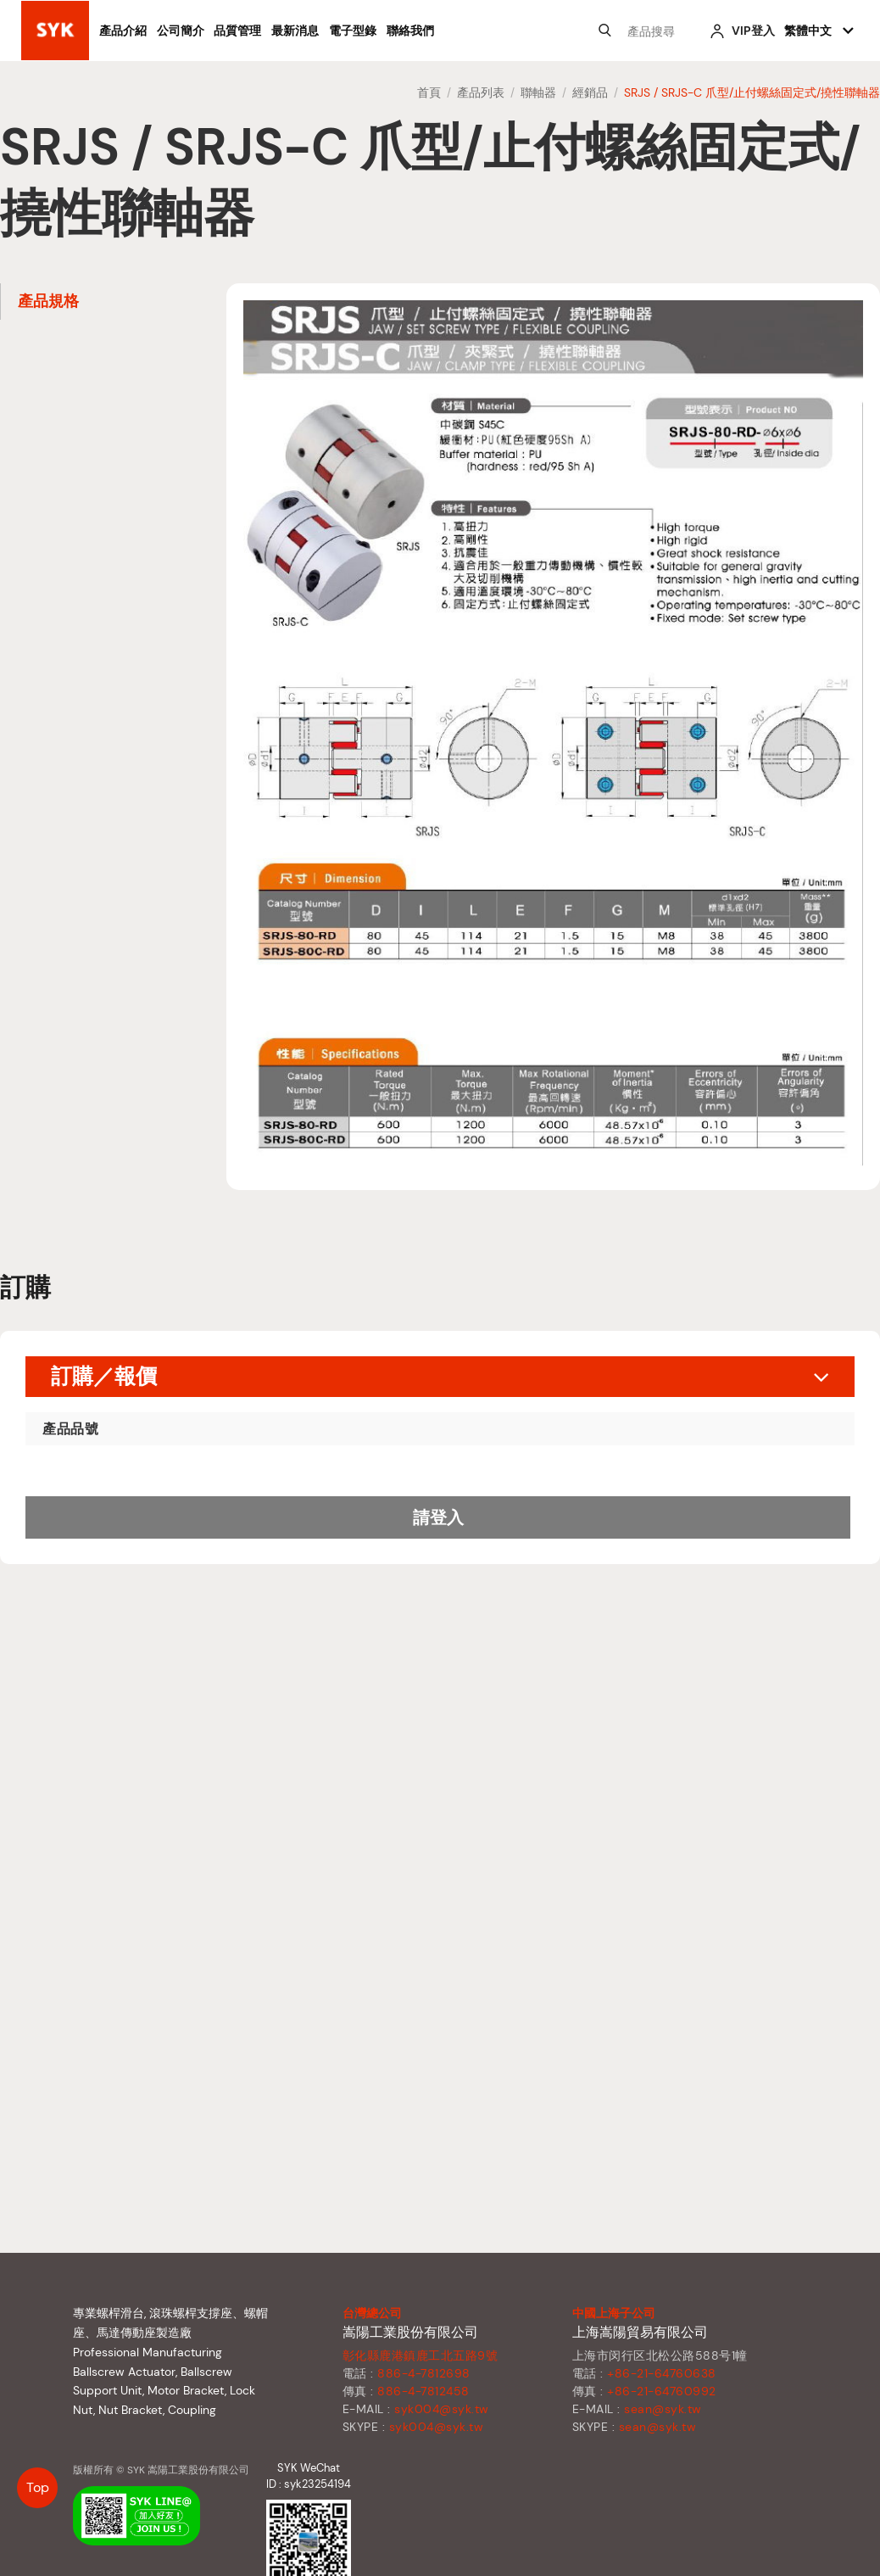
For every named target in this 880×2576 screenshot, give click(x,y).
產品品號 (70, 1429)
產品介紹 (123, 30)
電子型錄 (352, 30)
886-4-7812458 (423, 2391)
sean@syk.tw (663, 2409)
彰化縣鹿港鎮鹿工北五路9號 (420, 2355)
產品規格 (48, 301)
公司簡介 (180, 30)
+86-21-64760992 (661, 2391)
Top (37, 2487)
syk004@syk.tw (441, 2409)
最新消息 (295, 30)
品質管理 (237, 30)
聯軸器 (538, 92)
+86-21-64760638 (661, 2373)
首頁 (429, 92)
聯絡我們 (410, 30)
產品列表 (480, 92)
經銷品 (590, 92)
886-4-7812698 (424, 2373)
